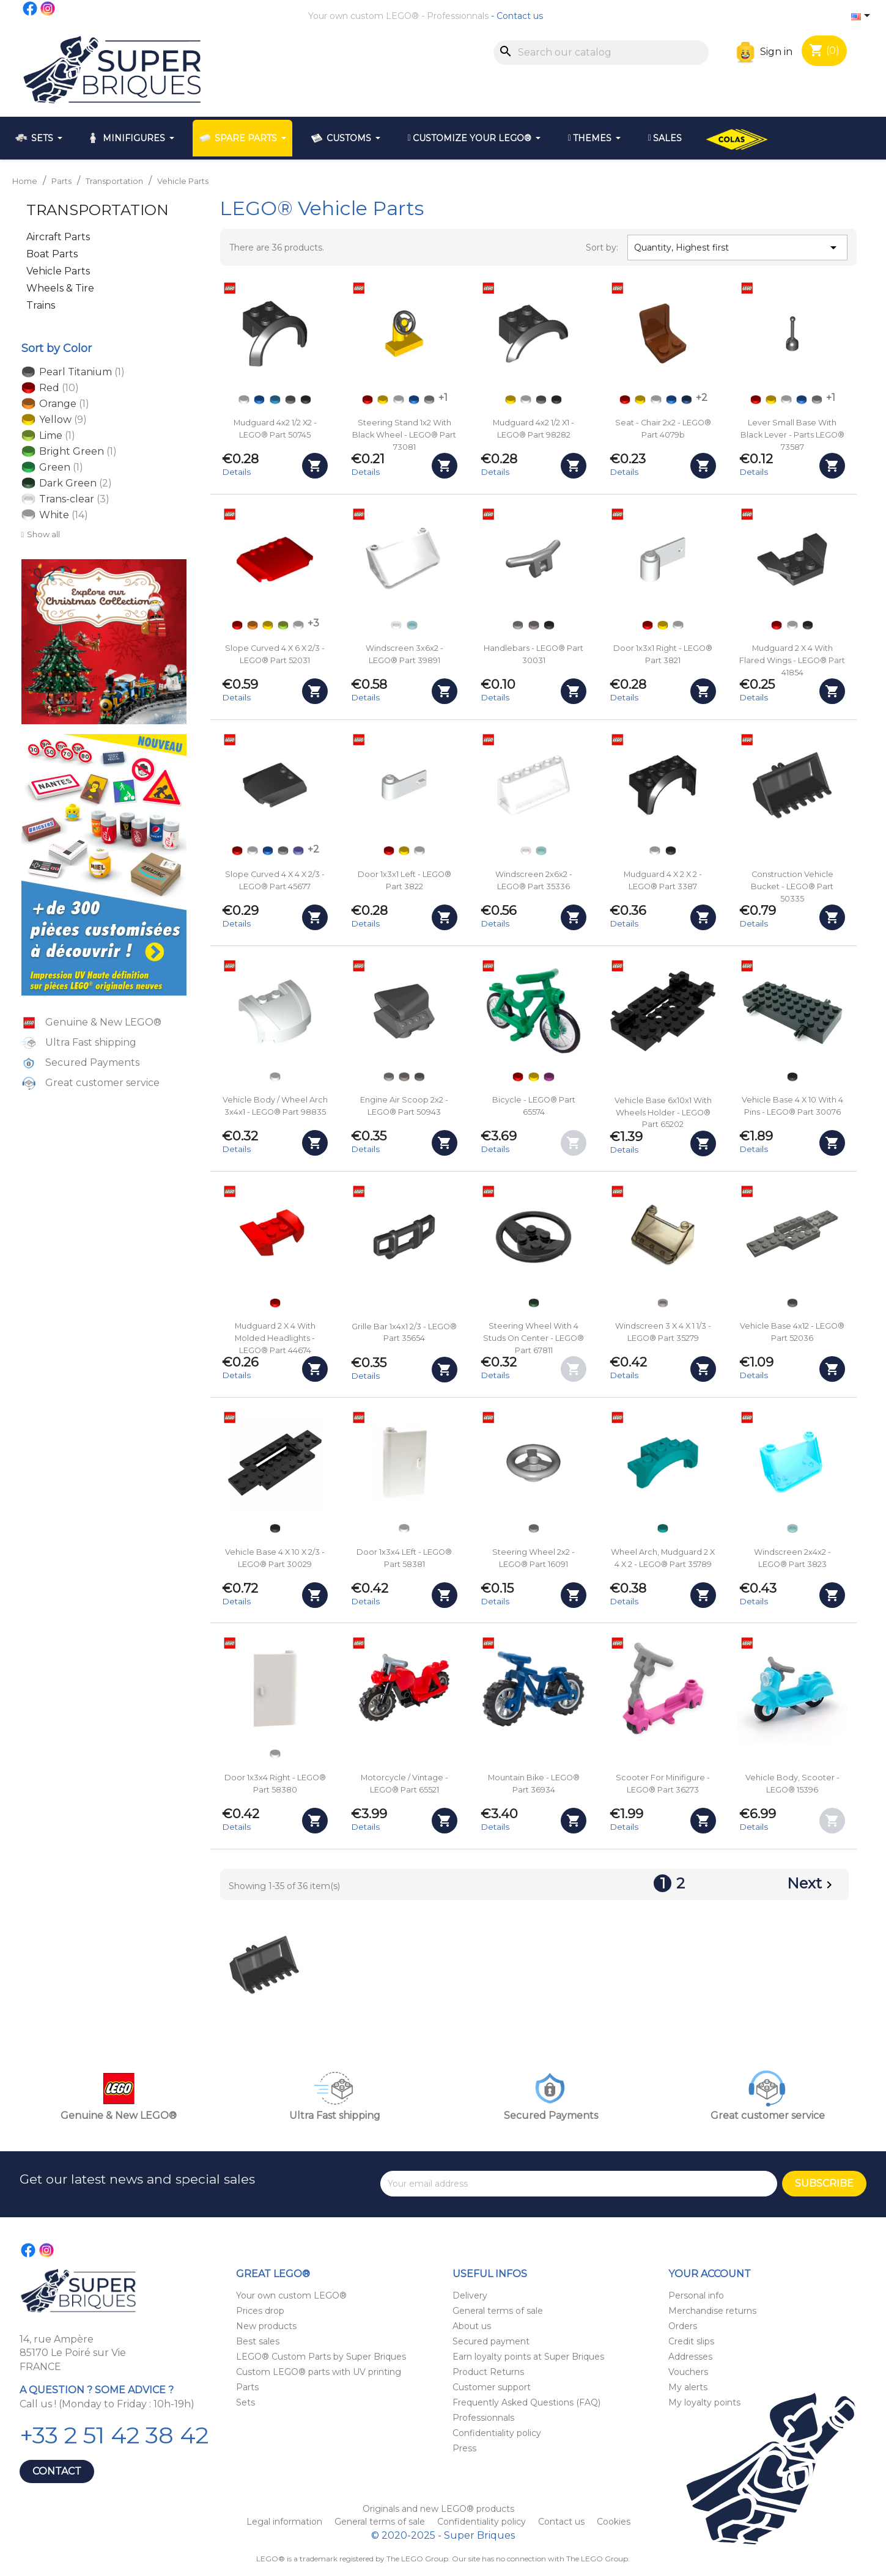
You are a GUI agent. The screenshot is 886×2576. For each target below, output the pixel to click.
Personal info (696, 2295)
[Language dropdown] (862, 16)
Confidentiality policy (496, 2432)
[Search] (601, 52)
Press (464, 2448)
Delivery (469, 2295)
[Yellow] (382, 399)
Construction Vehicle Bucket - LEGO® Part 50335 (792, 886)
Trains (40, 305)
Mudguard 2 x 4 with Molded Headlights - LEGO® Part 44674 (275, 1338)
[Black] (305, 399)
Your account (709, 2274)
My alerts (687, 2387)
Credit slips (691, 2341)
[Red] (367, 399)
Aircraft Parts (58, 237)
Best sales (257, 2341)
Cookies (613, 2521)
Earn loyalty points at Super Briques (528, 2356)
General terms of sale (497, 2310)
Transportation (97, 210)
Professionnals (458, 15)
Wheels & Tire (60, 288)
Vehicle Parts (58, 271)
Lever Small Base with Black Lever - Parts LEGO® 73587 (792, 435)
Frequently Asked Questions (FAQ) (526, 2402)
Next (811, 1884)
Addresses (690, 2356)
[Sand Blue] (283, 850)
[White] (243, 399)
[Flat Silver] (533, 625)
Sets (245, 2402)
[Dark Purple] (298, 850)
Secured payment (491, 2341)
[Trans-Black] (662, 1302)
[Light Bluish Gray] (429, 399)
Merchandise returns (712, 2310)
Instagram (48, 8)
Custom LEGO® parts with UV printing (318, 2371)
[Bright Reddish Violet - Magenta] (549, 1076)
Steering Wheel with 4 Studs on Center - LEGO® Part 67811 (533, 1338)
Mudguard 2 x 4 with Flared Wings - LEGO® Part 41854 (792, 660)
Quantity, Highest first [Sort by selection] (737, 247)
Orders (682, 2326)
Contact (56, 2471)
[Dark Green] (533, 1302)
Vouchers (688, 2371)
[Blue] (259, 399)
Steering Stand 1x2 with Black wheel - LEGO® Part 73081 (404, 435)
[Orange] (252, 625)
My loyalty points (704, 2402)
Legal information (285, 2521)
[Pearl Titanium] (419, 1076)
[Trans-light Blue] (412, 625)
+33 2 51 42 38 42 (114, 2435)
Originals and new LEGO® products (438, 2508)
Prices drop (260, 2310)
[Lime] (283, 625)
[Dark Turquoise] (662, 1528)
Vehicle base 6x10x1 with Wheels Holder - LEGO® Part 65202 (663, 1112)
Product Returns (488, 2371)
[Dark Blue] (686, 399)
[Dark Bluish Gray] (290, 399)
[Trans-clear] (396, 625)
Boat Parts (52, 254)
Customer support (491, 2387)
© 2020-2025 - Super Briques (443, 2535)
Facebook (31, 8)
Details (236, 472)
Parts (247, 2387)
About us (471, 2326)
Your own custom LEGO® (363, 15)
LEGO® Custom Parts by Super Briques (321, 2356)
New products (266, 2326)
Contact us (520, 15)
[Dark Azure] (275, 399)
